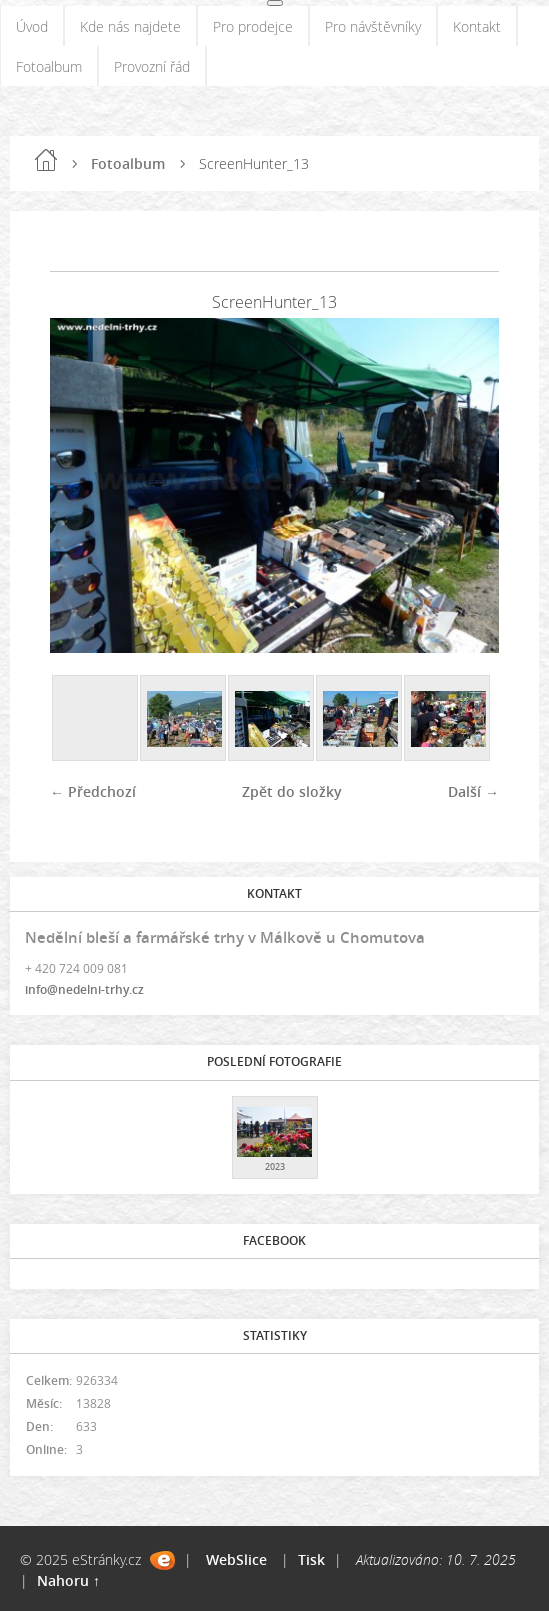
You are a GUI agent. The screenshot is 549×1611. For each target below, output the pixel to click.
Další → (473, 791)
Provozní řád (152, 66)
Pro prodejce (253, 26)
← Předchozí (93, 791)
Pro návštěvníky (373, 26)
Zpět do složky (292, 791)
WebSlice (236, 1559)
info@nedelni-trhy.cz (84, 989)
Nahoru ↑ (68, 1580)
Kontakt (477, 26)
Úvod (32, 26)
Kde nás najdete (130, 26)
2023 (275, 1166)
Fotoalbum (49, 66)
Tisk (311, 1559)
